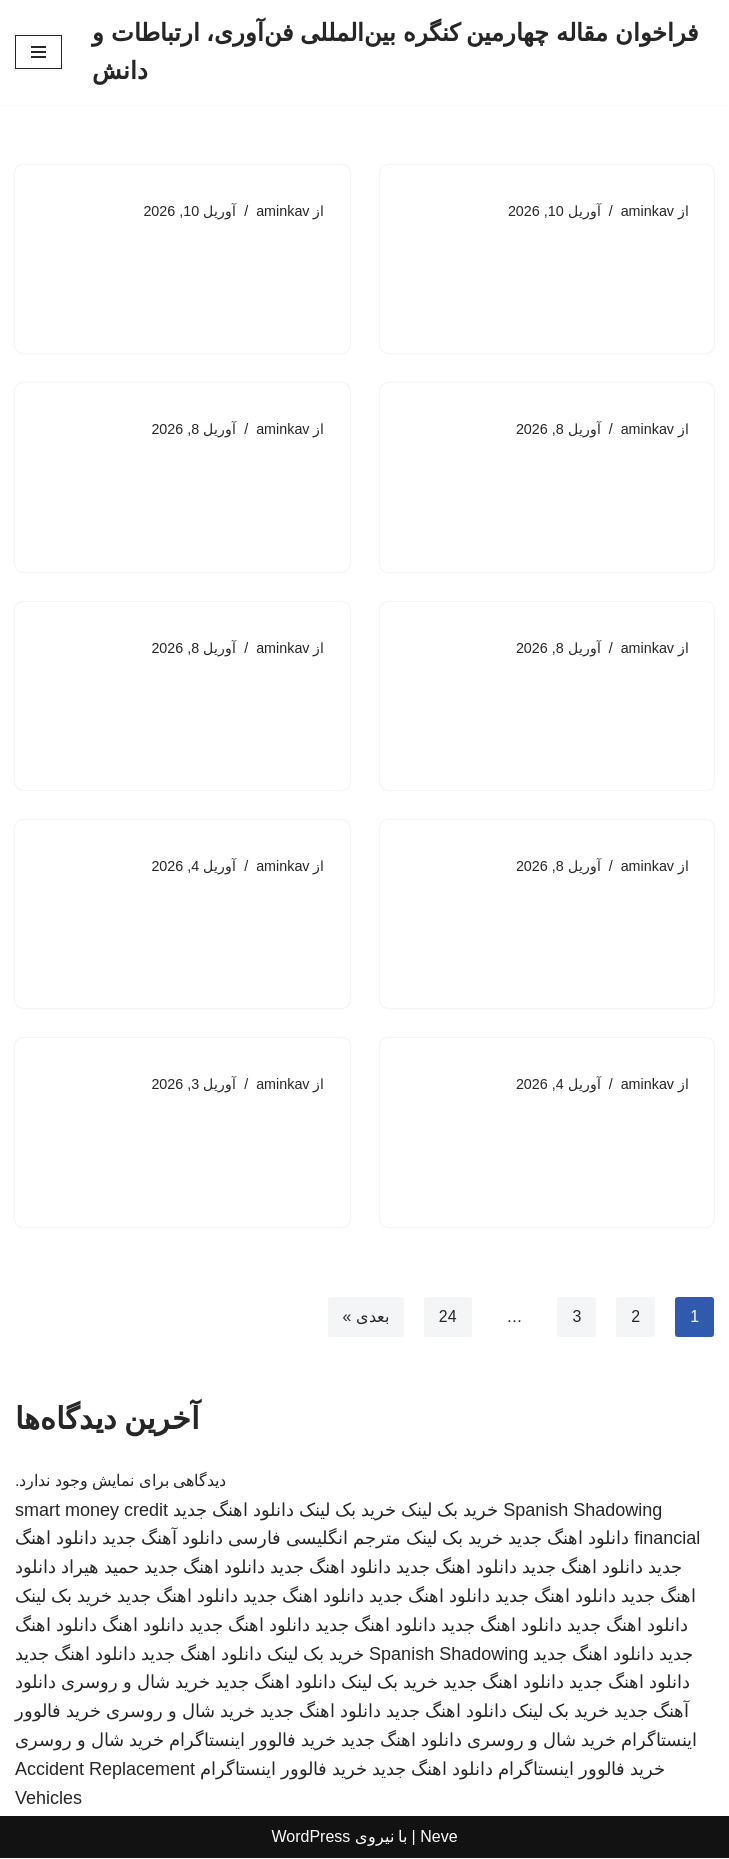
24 (447, 1317)
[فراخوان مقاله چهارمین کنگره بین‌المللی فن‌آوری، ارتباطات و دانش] (403, 52)
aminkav (647, 211)
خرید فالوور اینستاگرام (252, 1741)
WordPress (310, 1838)
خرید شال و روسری (135, 1684)
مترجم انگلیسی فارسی (314, 1540)
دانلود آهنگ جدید (162, 1540)
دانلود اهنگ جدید (233, 1511)
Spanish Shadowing (582, 1511)
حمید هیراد (100, 1568)
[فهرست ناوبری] (38, 52)
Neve (438, 1838)
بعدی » (365, 1317)
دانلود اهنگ (143, 1626)
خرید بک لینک (449, 1511)
